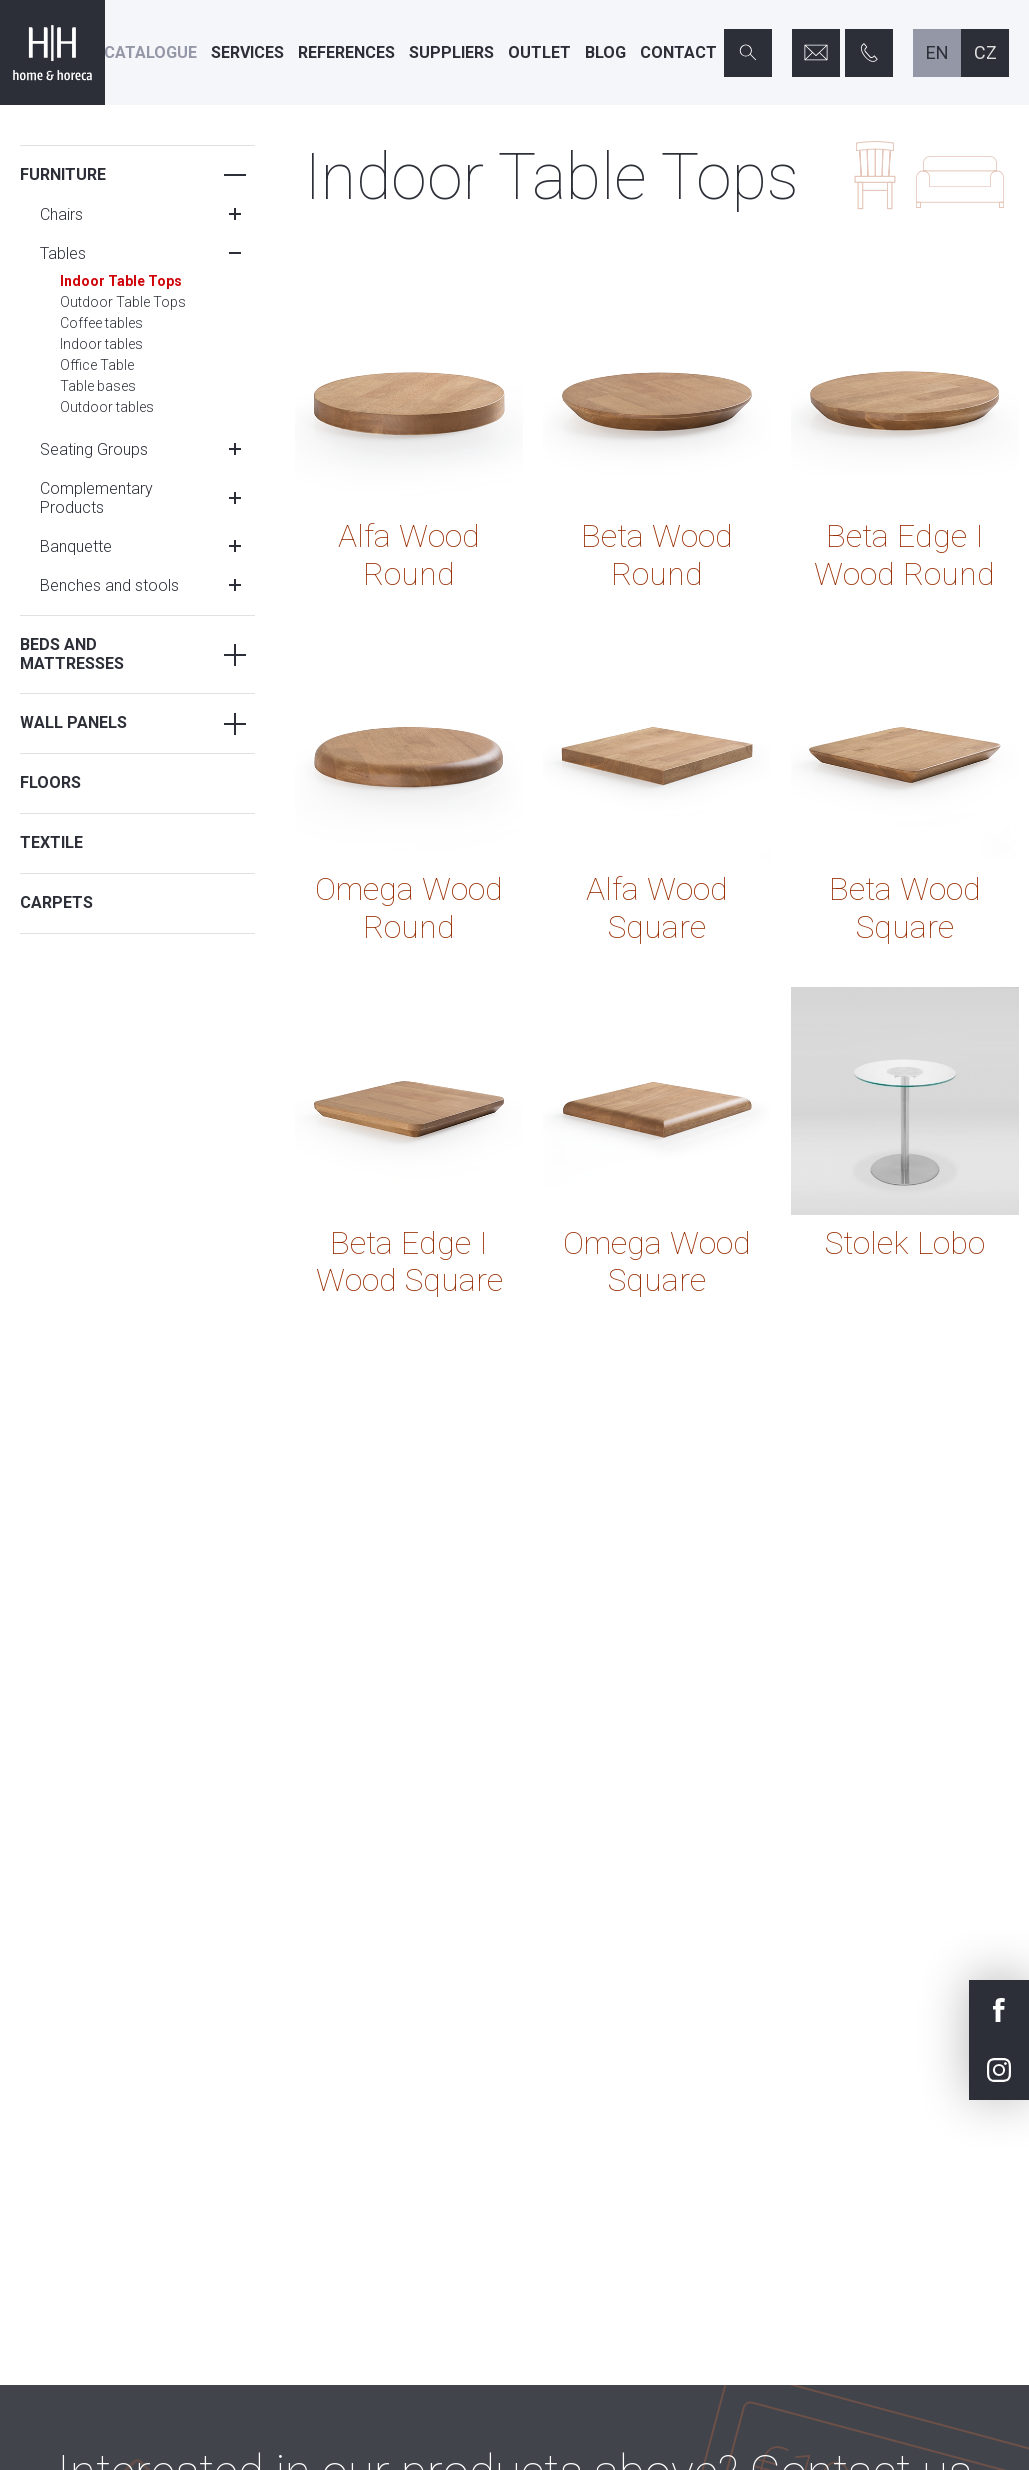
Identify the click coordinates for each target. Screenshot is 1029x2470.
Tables (63, 253)
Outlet (539, 52)
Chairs (61, 214)
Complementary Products (96, 498)
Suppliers (451, 52)
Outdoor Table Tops (123, 302)
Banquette (76, 546)
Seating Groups (94, 449)
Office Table (97, 365)
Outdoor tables (107, 407)
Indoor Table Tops (121, 281)
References (346, 52)
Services (247, 52)
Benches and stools (109, 585)
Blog (605, 52)
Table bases (98, 386)
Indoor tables (101, 344)
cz (985, 52)
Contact (678, 52)
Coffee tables (101, 323)
